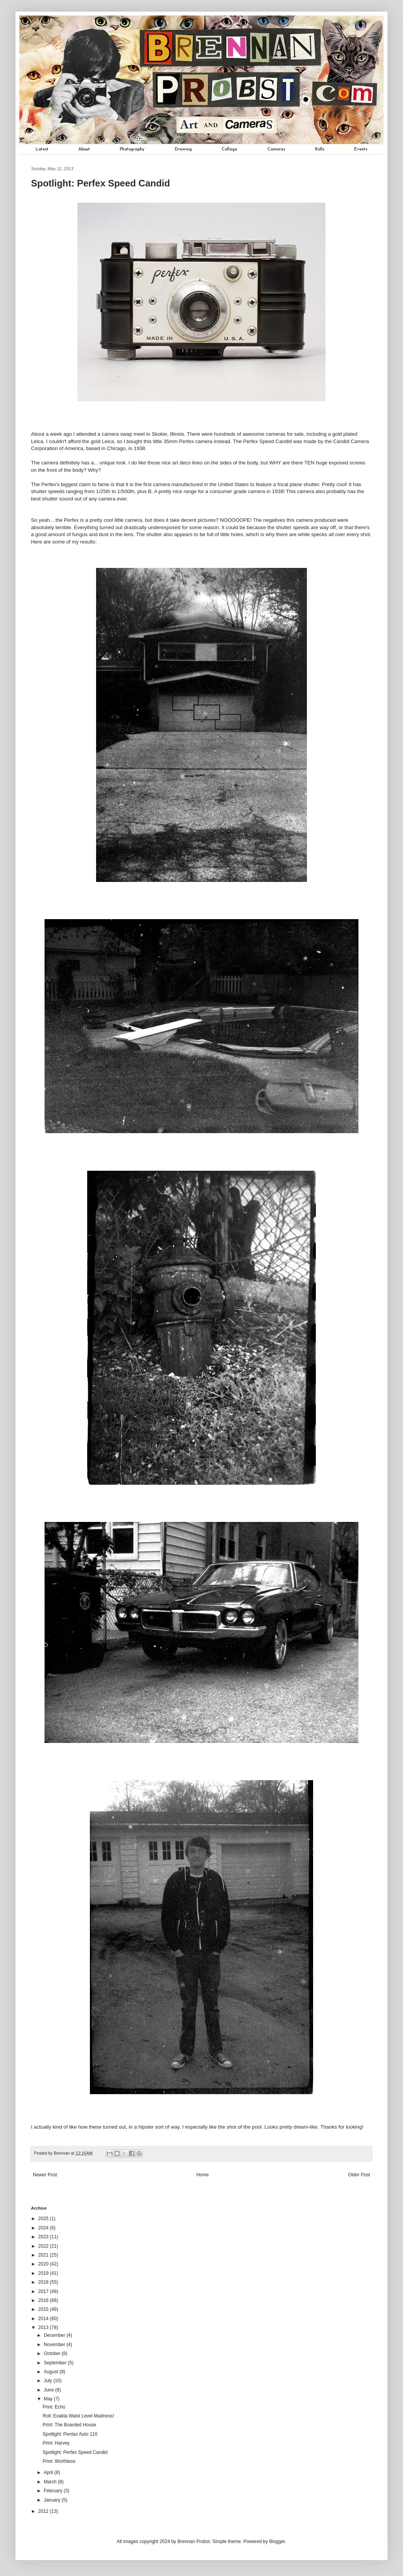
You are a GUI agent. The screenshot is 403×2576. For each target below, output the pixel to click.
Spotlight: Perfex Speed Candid (75, 2452)
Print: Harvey (56, 2443)
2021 (44, 2255)
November (55, 2344)
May (49, 2399)
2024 (44, 2228)
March (51, 2482)
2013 (44, 2327)
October (53, 2353)
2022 (44, 2246)
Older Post (359, 2174)
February (54, 2490)
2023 (44, 2237)
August (52, 2371)
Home (202, 2174)
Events (360, 149)
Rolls (319, 149)
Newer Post (45, 2174)
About (84, 149)
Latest (42, 149)
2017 (44, 2291)
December (55, 2335)
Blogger (277, 2541)
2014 (44, 2318)
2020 (44, 2264)
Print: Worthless (59, 2461)
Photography (132, 149)
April (49, 2472)
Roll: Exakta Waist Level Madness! (78, 2416)
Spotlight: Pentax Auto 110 (70, 2434)
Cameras (276, 149)
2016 (44, 2300)
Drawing (183, 149)
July (48, 2380)
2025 (44, 2218)
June (49, 2390)
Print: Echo (54, 2407)
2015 (44, 2309)
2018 (44, 2282)
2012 (44, 2511)
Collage (229, 149)
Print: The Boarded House (69, 2425)
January (53, 2500)
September (56, 2363)
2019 (44, 2273)
